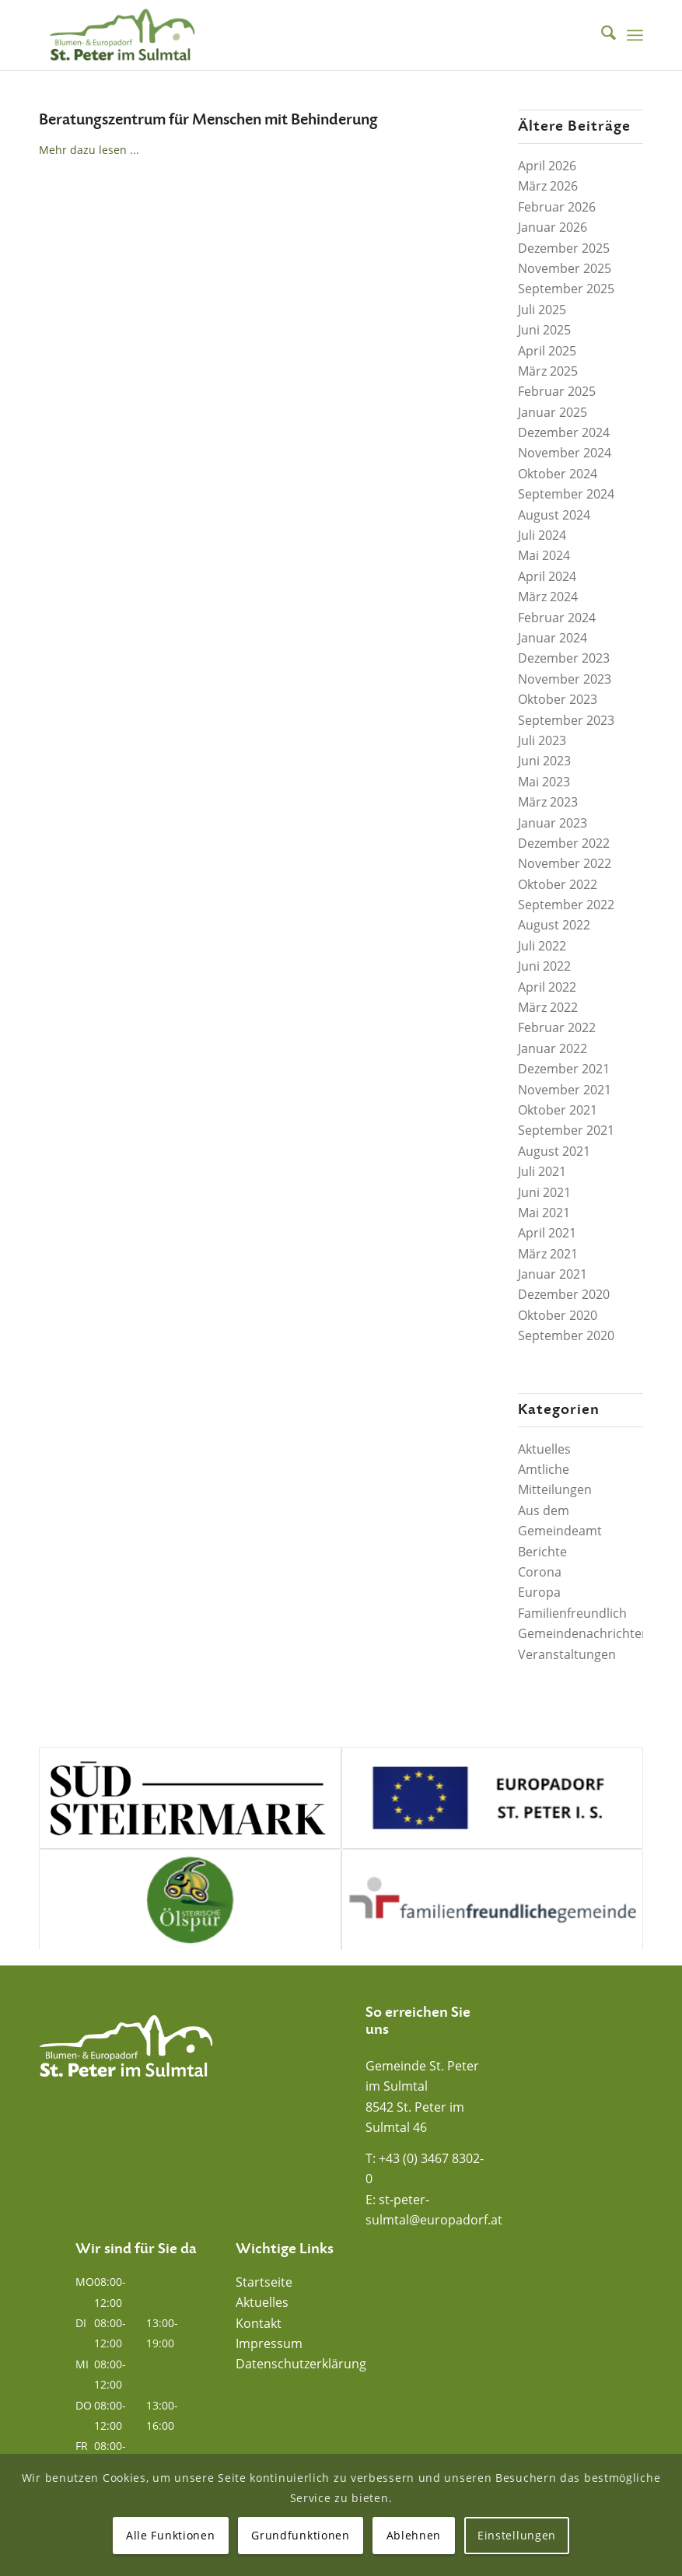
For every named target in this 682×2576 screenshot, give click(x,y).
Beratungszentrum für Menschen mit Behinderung (208, 119)
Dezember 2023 (564, 658)
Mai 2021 (544, 1212)
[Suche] (601, 35)
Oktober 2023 (557, 699)
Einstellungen (516, 2535)
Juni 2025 (544, 329)
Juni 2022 (544, 966)
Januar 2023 (552, 822)
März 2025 (548, 371)
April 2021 (547, 1232)
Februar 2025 (557, 391)
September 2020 (566, 1335)
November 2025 (564, 268)
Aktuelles (544, 1449)
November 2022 (564, 863)
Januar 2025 (552, 412)
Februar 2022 (557, 1027)
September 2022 (566, 904)
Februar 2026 (557, 206)
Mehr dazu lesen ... (89, 149)
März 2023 (548, 801)
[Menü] (635, 35)
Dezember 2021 (564, 1068)
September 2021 (566, 1130)
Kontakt (259, 2323)
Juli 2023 (542, 740)
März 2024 (548, 596)
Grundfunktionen (300, 2535)
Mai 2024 (544, 555)
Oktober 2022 (557, 884)
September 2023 (566, 720)
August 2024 (554, 514)
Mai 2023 (544, 781)
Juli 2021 (542, 1171)
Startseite (264, 2282)
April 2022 (547, 987)
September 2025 (566, 288)
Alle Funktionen (170, 2535)
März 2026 (548, 185)
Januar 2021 (552, 1274)
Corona (539, 1571)
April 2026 (547, 165)
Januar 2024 (552, 637)
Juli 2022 (542, 945)
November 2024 (564, 452)
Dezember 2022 (564, 843)
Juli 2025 (542, 309)
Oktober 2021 (557, 1109)
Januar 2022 (552, 1048)
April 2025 (547, 350)
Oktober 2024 (557, 473)
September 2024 (566, 493)
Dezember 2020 (564, 1294)
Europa (539, 1592)
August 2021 (554, 1151)
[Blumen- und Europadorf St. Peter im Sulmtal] (122, 35)
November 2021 (564, 1089)
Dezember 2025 (564, 248)
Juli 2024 (542, 535)
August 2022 (554, 924)
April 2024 (547, 576)
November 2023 (564, 679)
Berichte (542, 1551)
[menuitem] (601, 35)
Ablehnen (414, 2535)
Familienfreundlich (572, 1613)
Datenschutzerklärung (301, 2363)
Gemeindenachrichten (583, 1633)
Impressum (269, 2343)
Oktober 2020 (557, 1315)
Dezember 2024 (564, 432)
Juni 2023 (544, 760)
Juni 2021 (544, 1192)
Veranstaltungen (567, 1654)
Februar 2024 (557, 617)
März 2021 (548, 1253)
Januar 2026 (552, 227)
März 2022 (548, 1007)
